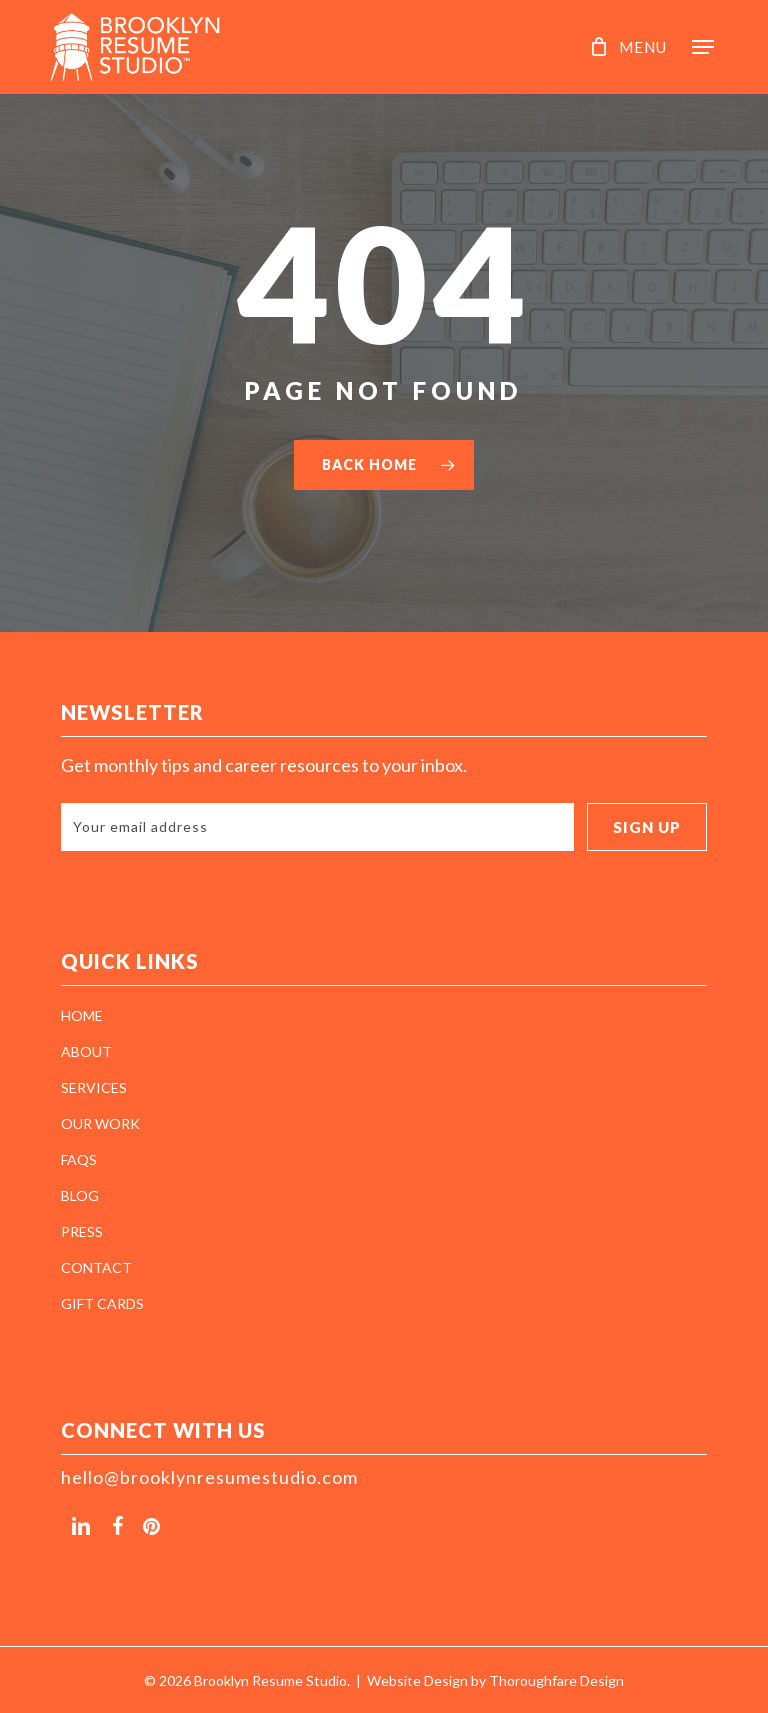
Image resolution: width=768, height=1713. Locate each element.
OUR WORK (100, 1123)
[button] (670, 45)
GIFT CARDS (102, 1303)
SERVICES (94, 1087)
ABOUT (86, 1051)
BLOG (80, 1195)
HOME (82, 1015)
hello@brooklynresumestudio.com (209, 1477)
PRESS (82, 1231)
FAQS (79, 1159)
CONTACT (96, 1267)
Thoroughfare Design (556, 1680)
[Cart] (594, 47)
